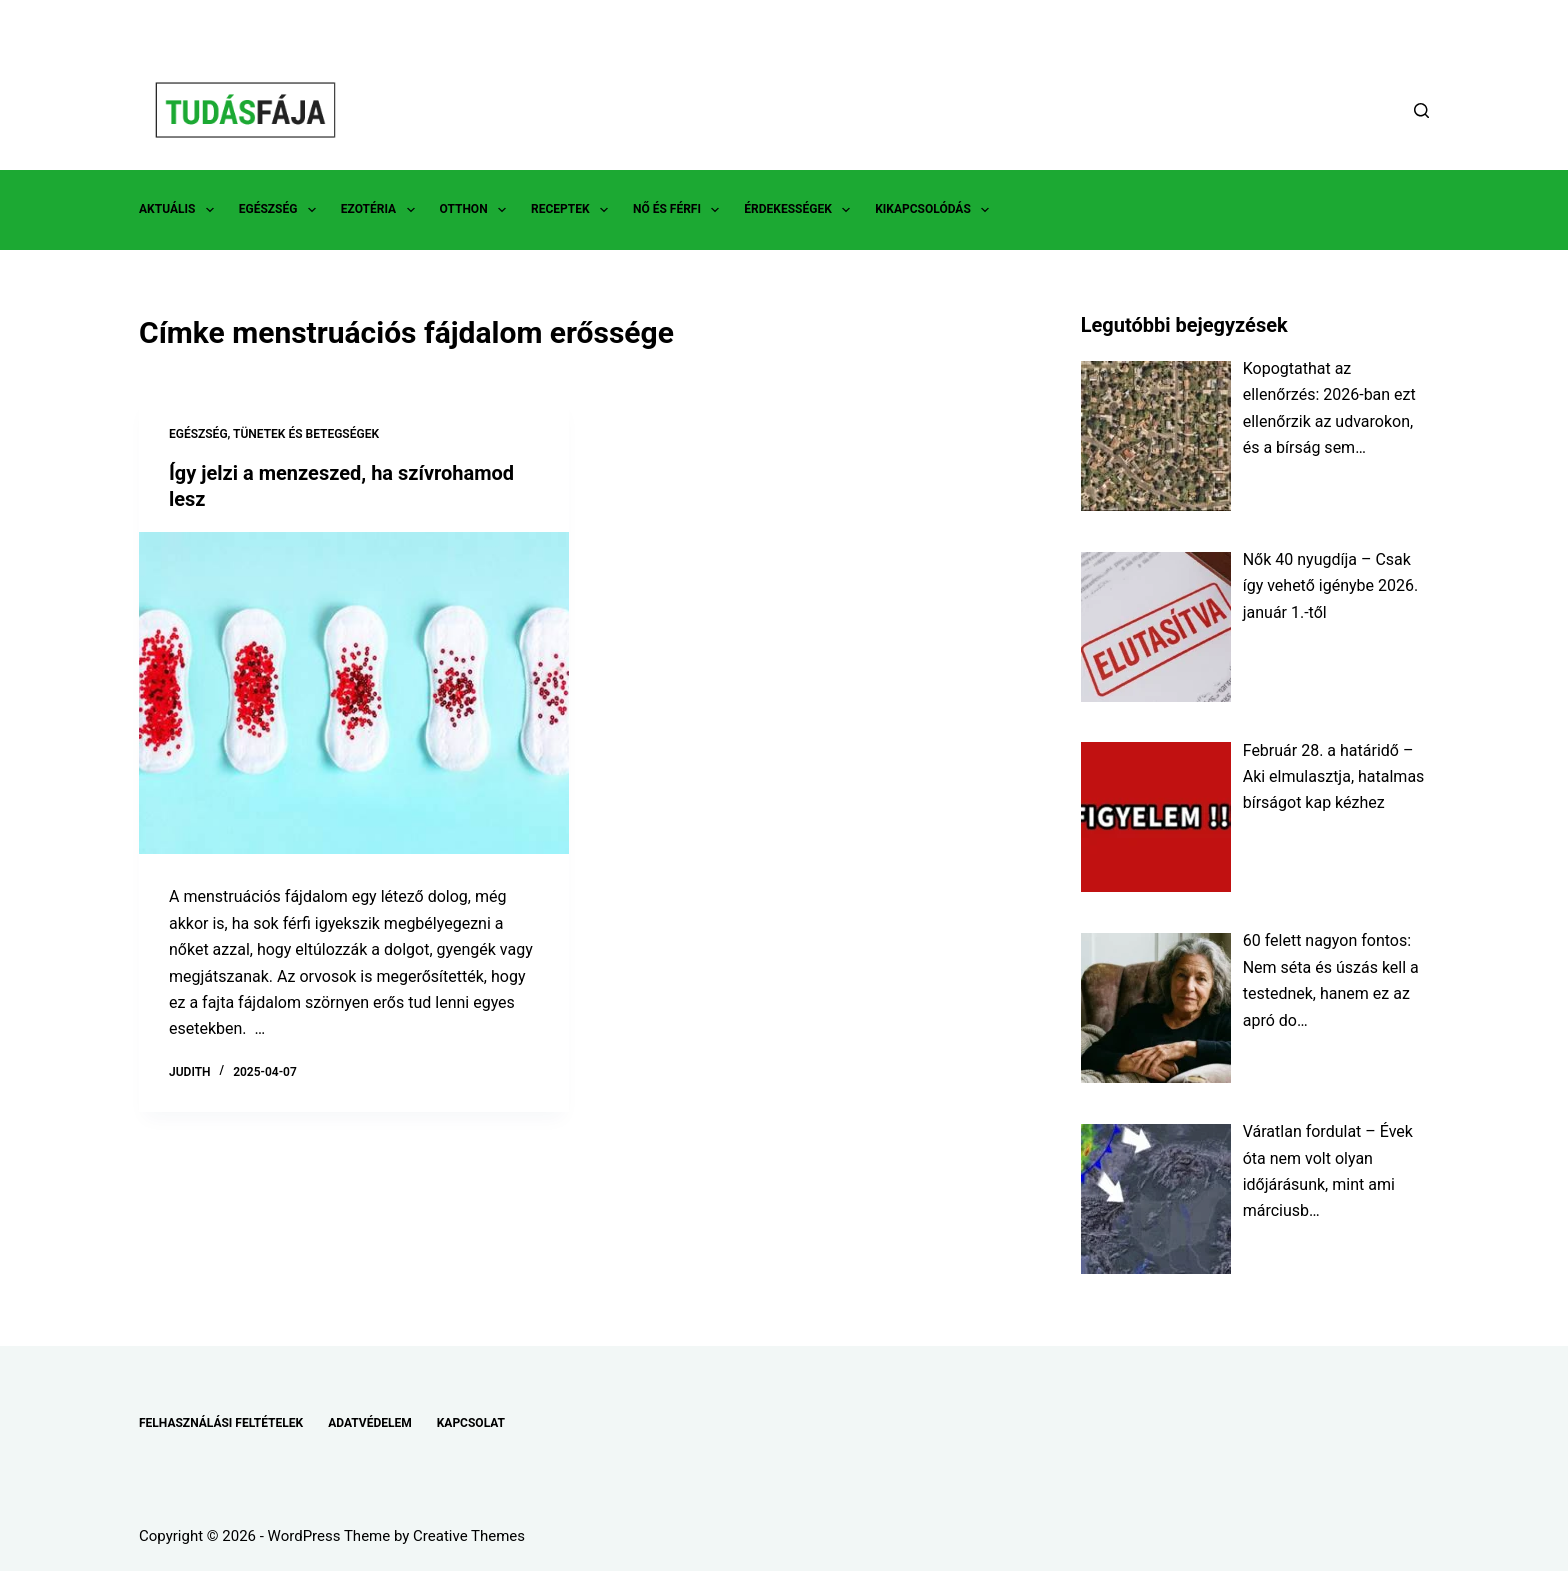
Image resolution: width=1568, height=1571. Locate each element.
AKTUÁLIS (180, 210)
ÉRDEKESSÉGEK (801, 210)
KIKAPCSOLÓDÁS (936, 210)
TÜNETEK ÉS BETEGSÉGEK (306, 434)
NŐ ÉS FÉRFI (680, 210)
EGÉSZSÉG (281, 210)
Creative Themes (469, 1536)
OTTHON (477, 210)
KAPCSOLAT (471, 1423)
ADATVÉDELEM (370, 1423)
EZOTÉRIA (382, 210)
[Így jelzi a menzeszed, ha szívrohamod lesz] (354, 693)
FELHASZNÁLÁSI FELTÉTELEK (221, 1423)
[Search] (1421, 110)
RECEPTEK (573, 210)
